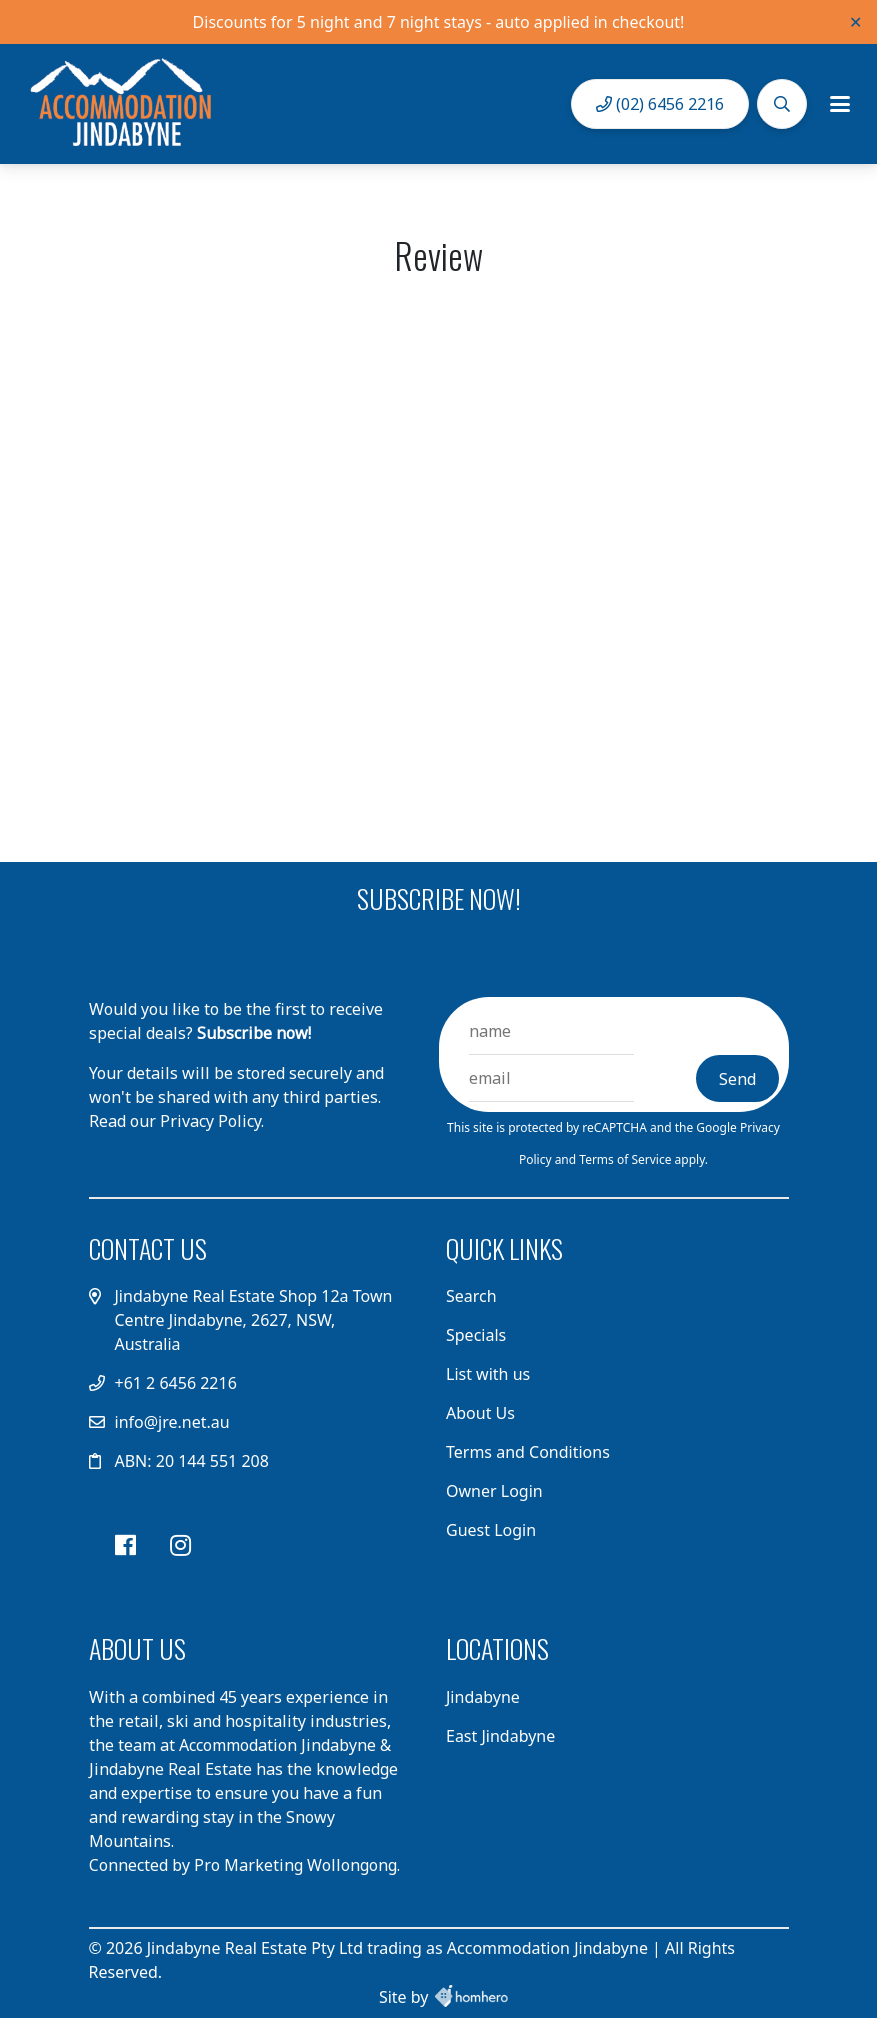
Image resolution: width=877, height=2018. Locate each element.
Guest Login (491, 1530)
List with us (488, 1374)
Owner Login (494, 1491)
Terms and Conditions (528, 1452)
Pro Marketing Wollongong (295, 1865)
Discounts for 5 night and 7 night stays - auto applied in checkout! (439, 22)
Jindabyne (483, 1697)
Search (471, 1296)
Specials (476, 1335)
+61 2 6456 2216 (176, 1383)
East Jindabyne (500, 1736)
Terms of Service (626, 1159)
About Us (480, 1413)
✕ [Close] (855, 22)
